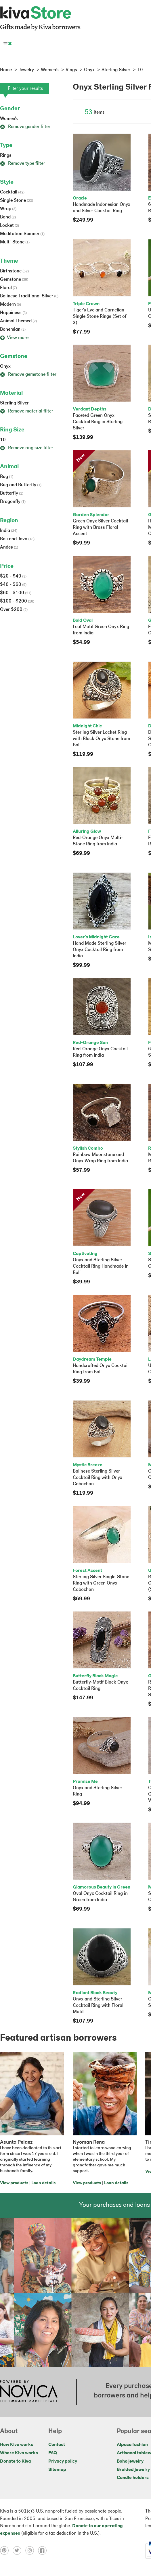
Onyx (5, 366)
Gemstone (14, 279)
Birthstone (14, 271)
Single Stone (16, 200)
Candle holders (133, 2478)
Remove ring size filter (26, 448)
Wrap (8, 209)
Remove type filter (22, 163)
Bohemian (13, 329)
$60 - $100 (15, 593)
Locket (9, 225)
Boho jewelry (130, 2461)
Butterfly (11, 493)
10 (3, 440)
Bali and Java (17, 539)
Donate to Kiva (15, 2461)
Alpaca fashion (132, 2445)
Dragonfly (13, 501)
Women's (9, 119)
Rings (6, 155)
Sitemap (57, 2469)
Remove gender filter (25, 127)
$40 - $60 (13, 584)
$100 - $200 (17, 601)
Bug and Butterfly (20, 485)
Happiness (13, 313)
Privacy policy (62, 2461)
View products (14, 2183)
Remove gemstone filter (28, 374)
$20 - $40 (13, 576)
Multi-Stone (15, 242)
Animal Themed (18, 321)
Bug (6, 476)
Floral (8, 288)
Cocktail (12, 192)
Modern (10, 304)
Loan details (43, 2183)
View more (14, 338)
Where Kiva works (19, 2453)
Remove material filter (26, 411)
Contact (56, 2445)
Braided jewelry (133, 2469)
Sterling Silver (14, 403)
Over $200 (14, 609)
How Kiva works (16, 2445)
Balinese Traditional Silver (29, 296)
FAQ (52, 2453)
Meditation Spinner (22, 234)
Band (8, 217)
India (8, 530)
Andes (9, 547)
